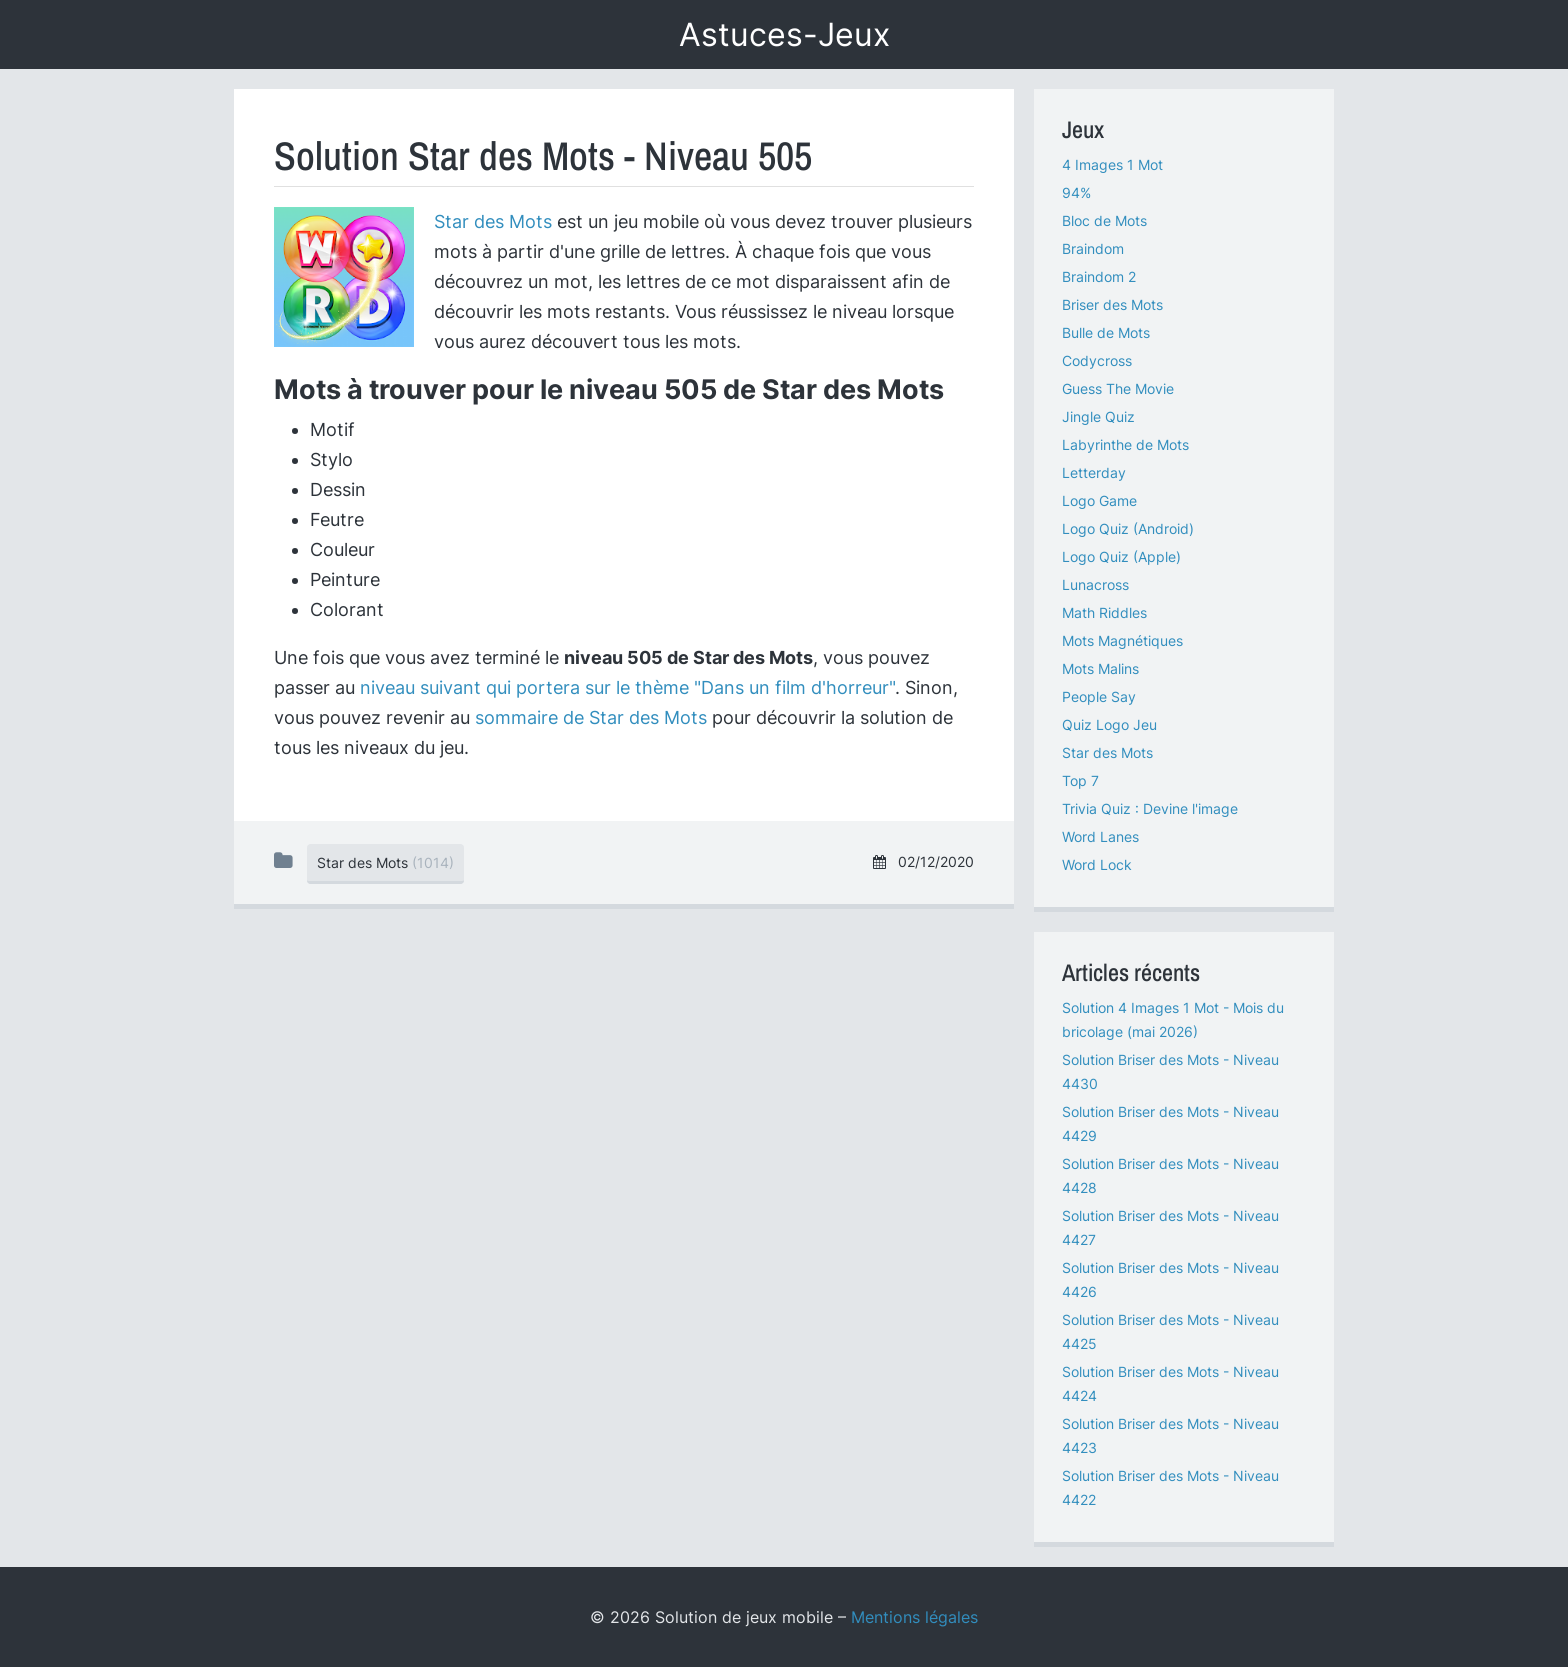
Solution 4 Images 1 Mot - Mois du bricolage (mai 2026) (1173, 1019)
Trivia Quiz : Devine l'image (1150, 808)
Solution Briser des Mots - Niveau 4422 (1170, 1487)
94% (1076, 192)
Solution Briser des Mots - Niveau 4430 (1170, 1071)
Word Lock (1097, 864)
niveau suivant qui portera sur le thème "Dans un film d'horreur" (627, 687)
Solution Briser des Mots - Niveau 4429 (1170, 1123)
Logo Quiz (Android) (1128, 528)
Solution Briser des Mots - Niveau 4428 (1170, 1175)
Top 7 (1080, 780)
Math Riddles (1104, 612)
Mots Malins (1100, 668)
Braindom (1093, 248)
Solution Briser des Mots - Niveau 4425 (1170, 1331)
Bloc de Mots (1104, 220)
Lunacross (1095, 584)
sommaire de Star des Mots (591, 717)
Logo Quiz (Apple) (1121, 556)
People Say (1099, 696)
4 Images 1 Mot (1112, 164)
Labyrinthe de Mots (1125, 444)
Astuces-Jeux (784, 34)
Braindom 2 (1099, 276)
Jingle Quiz (1098, 416)
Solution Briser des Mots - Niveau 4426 (1170, 1279)
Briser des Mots (1112, 304)
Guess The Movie (1118, 388)
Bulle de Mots (1106, 332)
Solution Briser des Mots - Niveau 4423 (1170, 1435)
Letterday (1094, 472)
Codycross (1097, 360)
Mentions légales (914, 1617)
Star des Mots (493, 221)
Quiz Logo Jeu (1109, 724)
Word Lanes (1100, 836)
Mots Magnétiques (1122, 640)
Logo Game (1099, 500)
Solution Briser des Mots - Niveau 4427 (1170, 1227)
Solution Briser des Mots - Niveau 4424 (1170, 1383)
